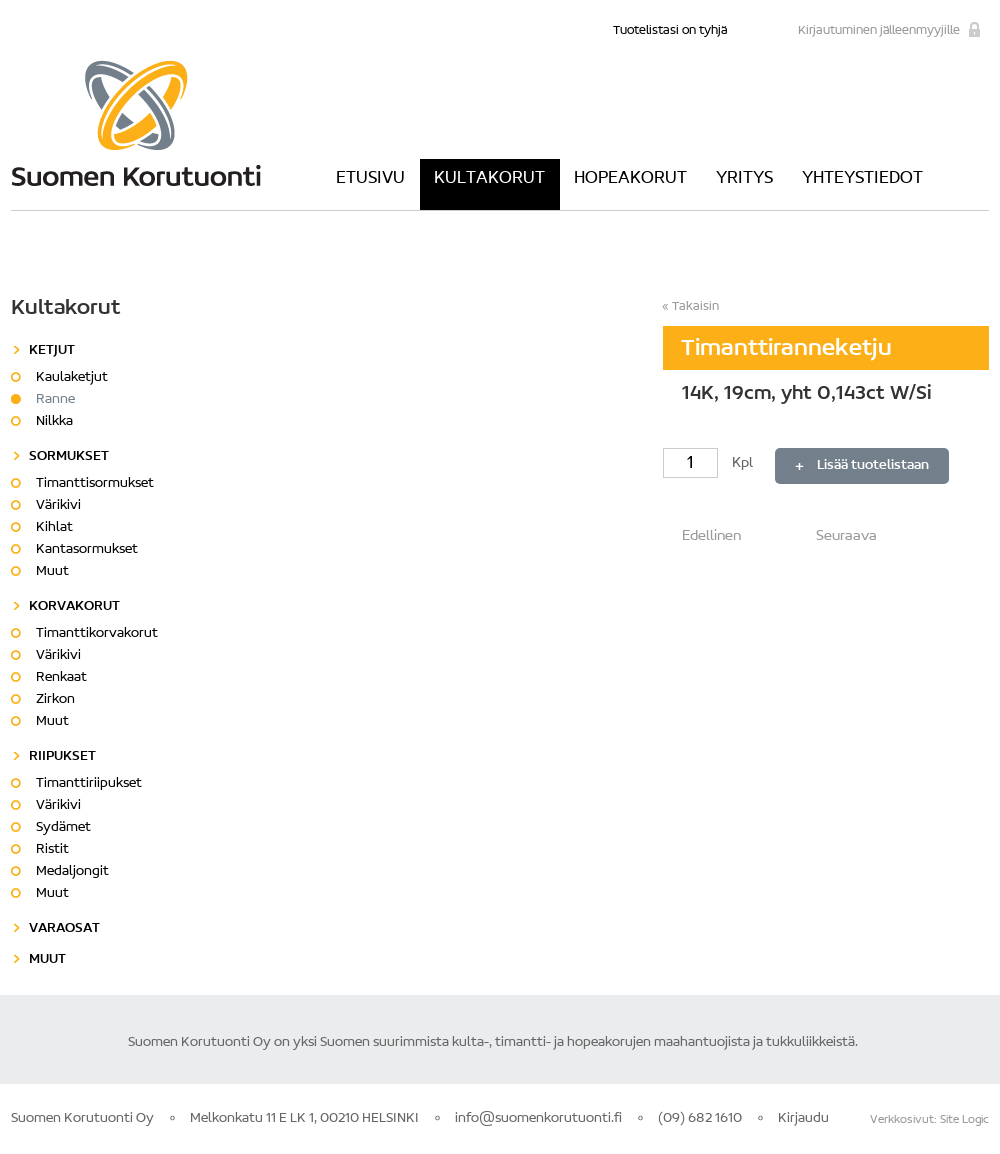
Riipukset (62, 757)
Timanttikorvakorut (97, 634)
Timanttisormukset (95, 484)
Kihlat (54, 528)
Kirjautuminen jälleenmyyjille (879, 30)
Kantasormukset (87, 550)
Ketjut (52, 351)
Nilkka (54, 422)
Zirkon (55, 700)
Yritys (744, 179)
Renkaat (61, 678)
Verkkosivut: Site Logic (929, 1120)
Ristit (52, 850)
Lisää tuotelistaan (873, 466)
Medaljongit (72, 872)
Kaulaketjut (72, 378)
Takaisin (695, 306)
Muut (52, 572)
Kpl (709, 463)
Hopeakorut (630, 179)
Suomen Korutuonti (136, 123)
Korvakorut (74, 607)
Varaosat (64, 929)
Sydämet (63, 828)
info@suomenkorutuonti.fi (538, 1119)
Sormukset (69, 457)
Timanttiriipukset (89, 784)
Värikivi (58, 506)
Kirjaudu (803, 1119)
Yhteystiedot (862, 179)
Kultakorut (489, 179)
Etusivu (370, 179)
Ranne (55, 400)
